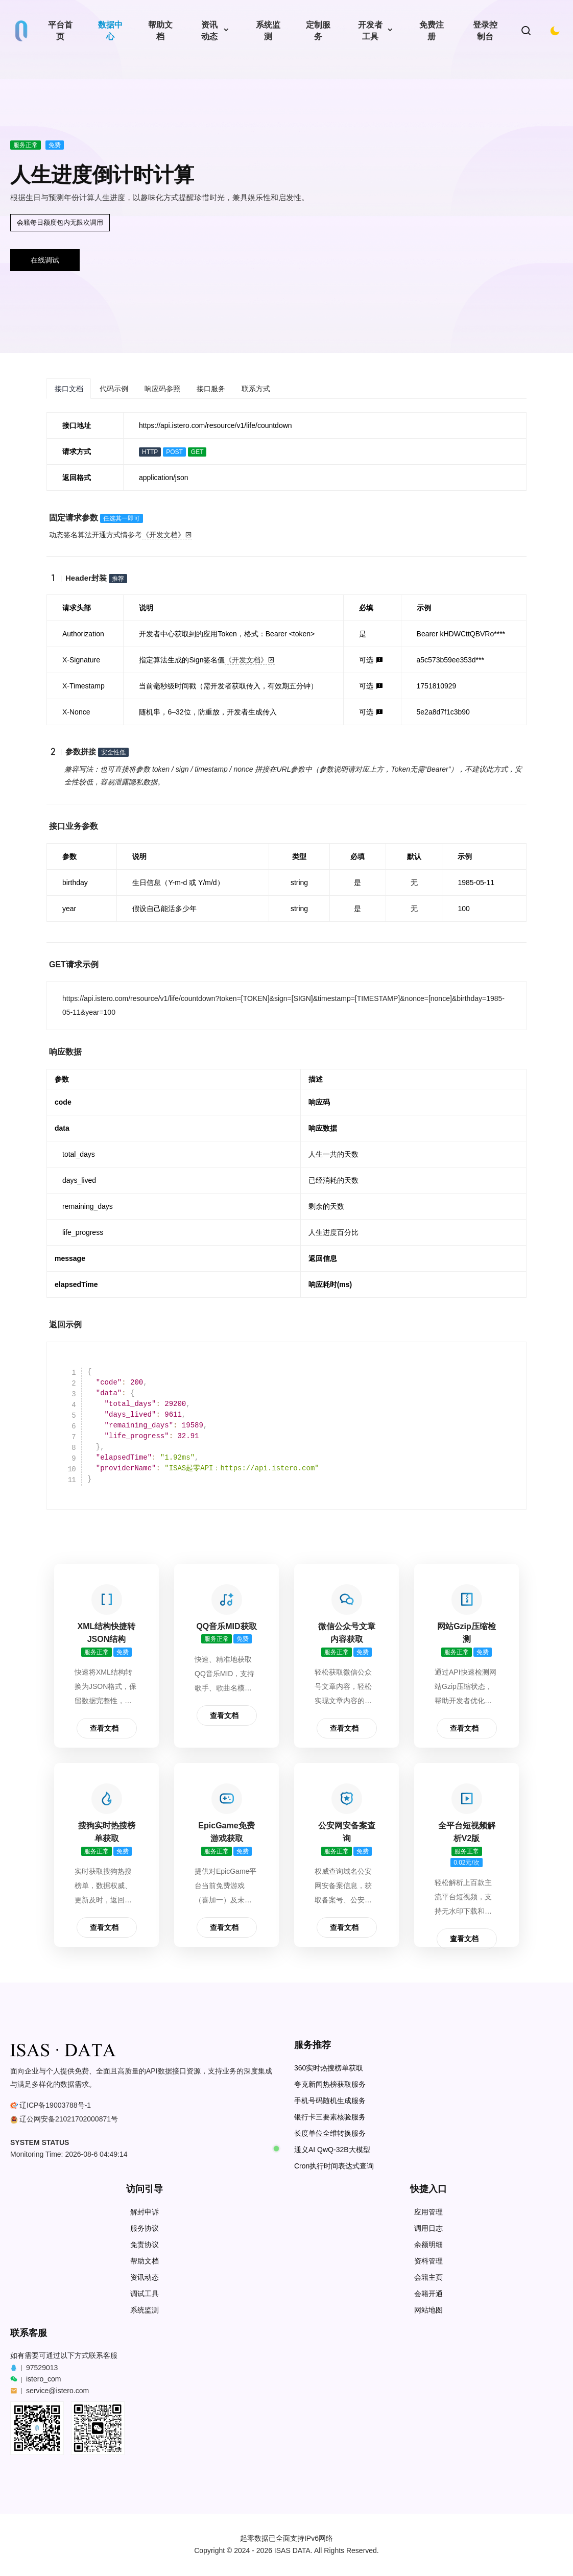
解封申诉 (144, 2212)
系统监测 (268, 30)
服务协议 (144, 2228)
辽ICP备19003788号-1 (55, 2105)
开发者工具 (370, 30)
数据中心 (110, 30)
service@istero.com (57, 2391)
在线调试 (45, 260)
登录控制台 (485, 30)
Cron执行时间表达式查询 (334, 2166)
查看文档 (104, 1728)
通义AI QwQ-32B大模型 (332, 2150)
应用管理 (428, 2212)
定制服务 (318, 30)
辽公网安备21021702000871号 (68, 2119)
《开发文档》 (167, 535)
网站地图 (428, 2310)
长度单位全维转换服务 (330, 2133)
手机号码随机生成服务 (330, 2101)
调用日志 (428, 2228)
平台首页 (60, 30)
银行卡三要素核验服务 (330, 2117)
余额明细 (428, 2245)
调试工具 (144, 2294)
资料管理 (428, 2261)
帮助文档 (160, 30)
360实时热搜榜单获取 (328, 2068)
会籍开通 (428, 2294)
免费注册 (431, 30)
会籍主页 (428, 2277)
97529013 (42, 2368)
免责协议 (144, 2245)
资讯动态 (209, 30)
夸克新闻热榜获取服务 (330, 2084)
